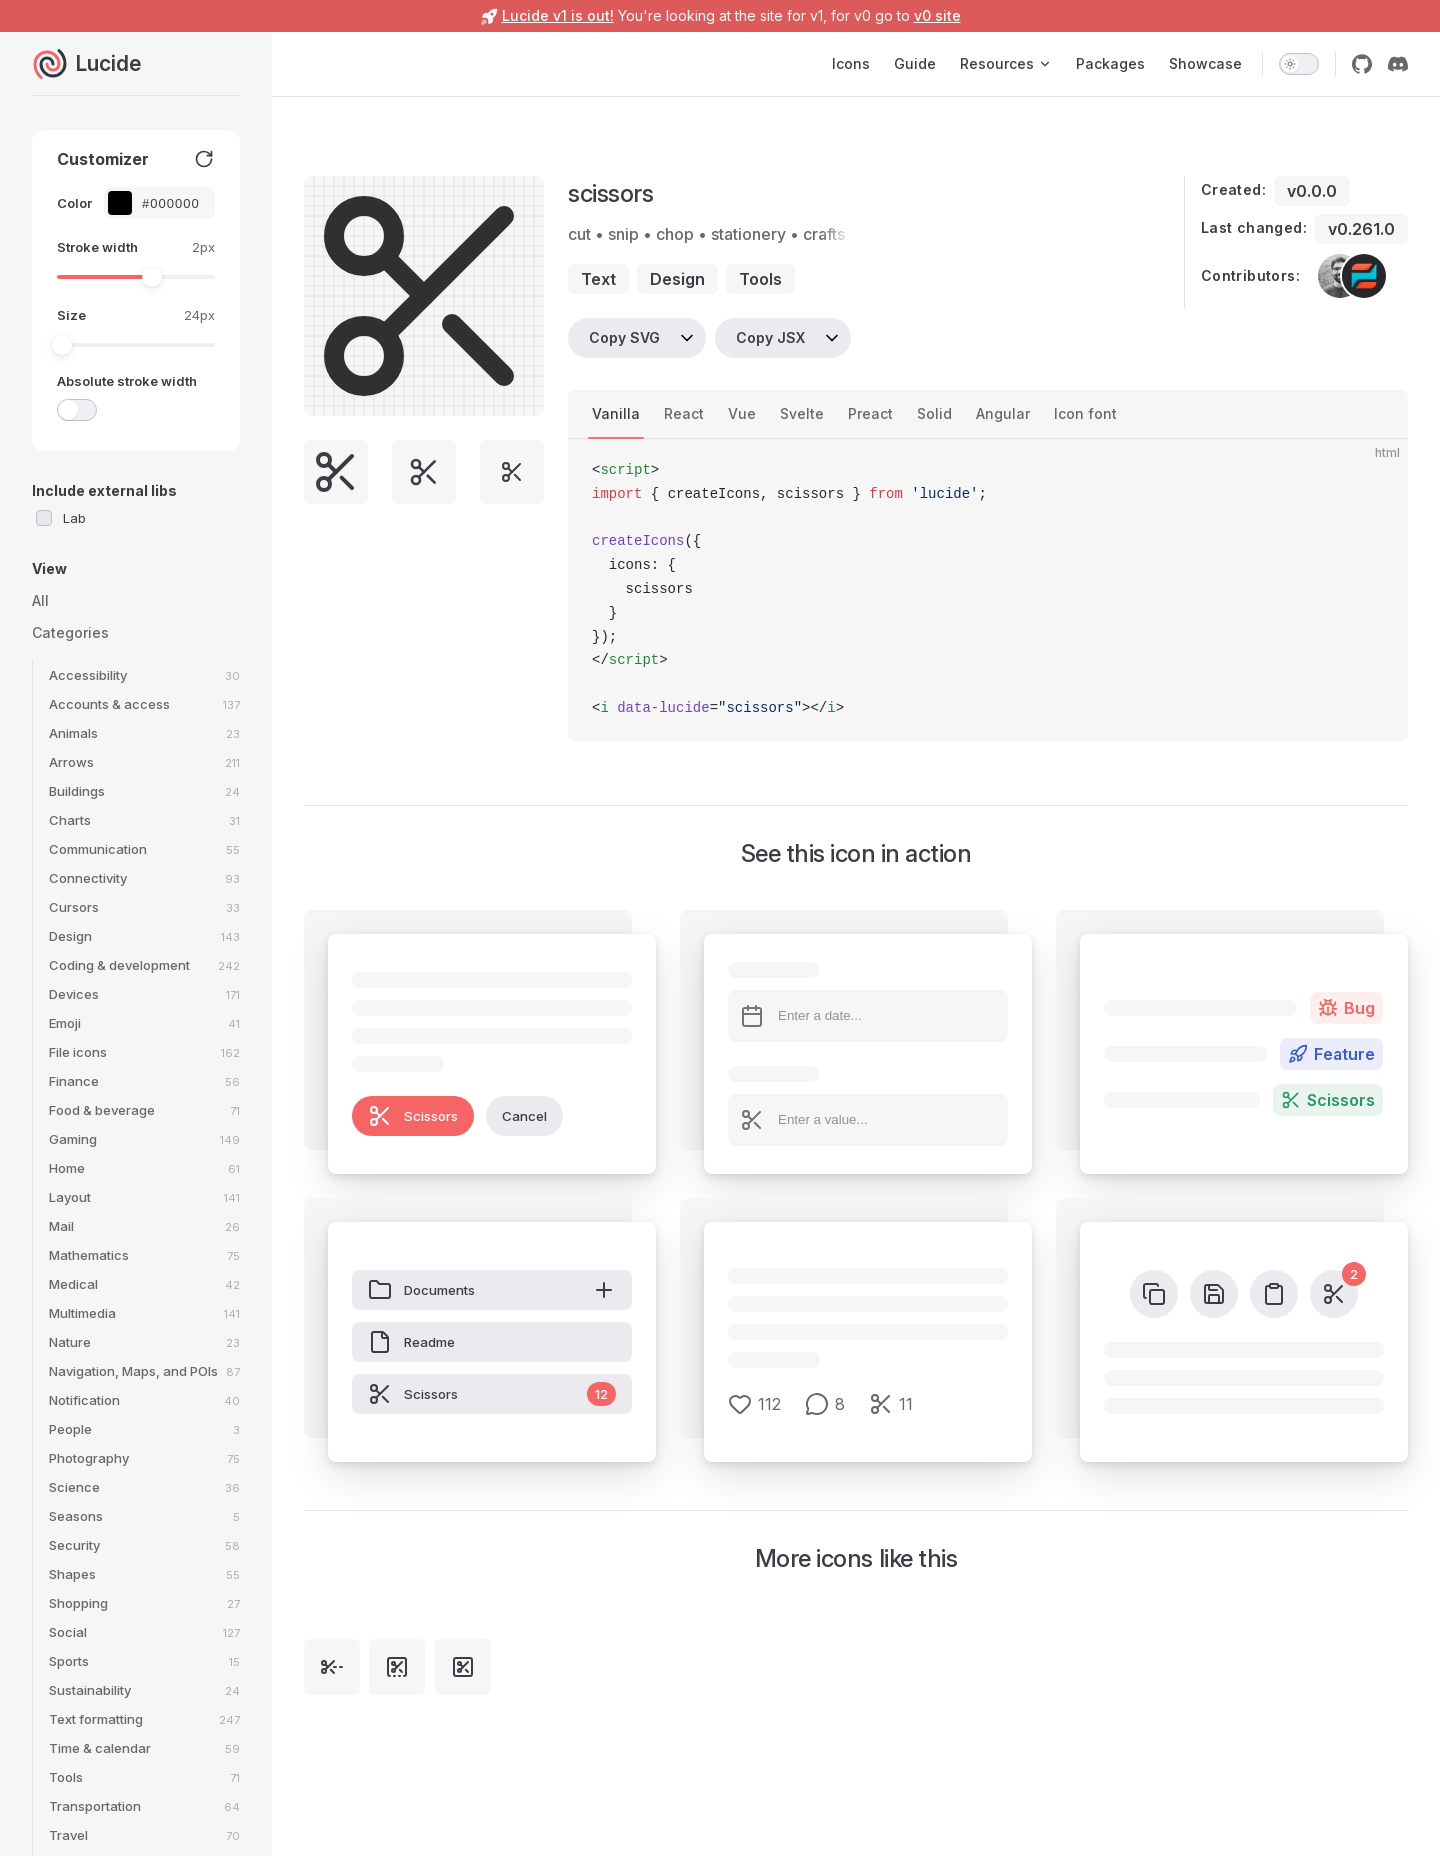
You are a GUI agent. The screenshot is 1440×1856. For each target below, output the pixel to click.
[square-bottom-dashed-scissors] (397, 1667)
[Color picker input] (170, 203)
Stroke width (97, 247)
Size (71, 315)
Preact (870, 413)
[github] (1362, 64)
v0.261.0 (1361, 229)
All (40, 600)
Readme (411, 1342)
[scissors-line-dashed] (332, 1667)
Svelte (802, 413)
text (598, 279)
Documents (492, 1290)
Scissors (413, 1116)
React (684, 413)
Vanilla (616, 413)
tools (760, 279)
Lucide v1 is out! (558, 15)
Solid (934, 413)
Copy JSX (770, 337)
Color (74, 203)
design (677, 279)
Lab (74, 518)
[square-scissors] (463, 1667)
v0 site (937, 15)
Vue (742, 413)
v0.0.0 (1312, 191)
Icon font (1085, 413)
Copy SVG (624, 337)
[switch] (1299, 64)
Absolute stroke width (127, 381)
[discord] (1398, 64)
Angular (1003, 413)
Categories (70, 632)
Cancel (524, 1116)
